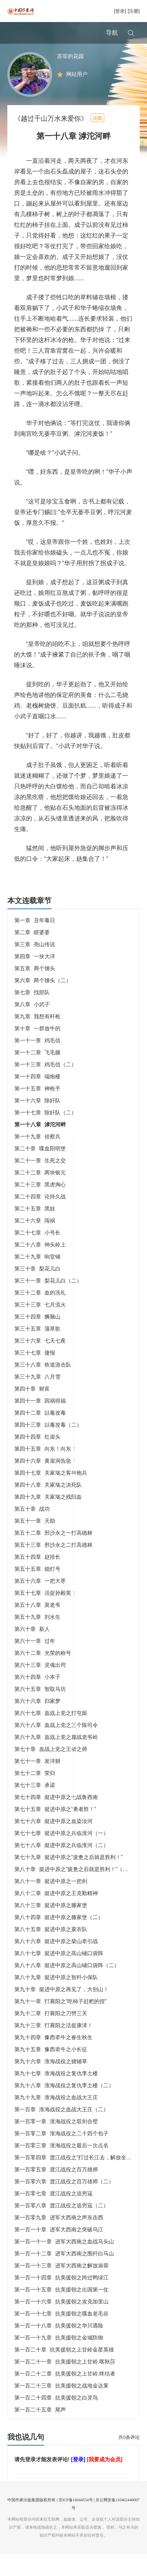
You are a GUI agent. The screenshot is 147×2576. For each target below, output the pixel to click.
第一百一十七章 (61, 2335)
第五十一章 (34, 1542)
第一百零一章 (56, 2143)
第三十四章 (37, 1338)
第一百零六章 (64, 2203)
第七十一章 (37, 1783)
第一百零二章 (61, 2155)
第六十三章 (40, 1687)
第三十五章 (37, 1350)
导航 (112, 32)
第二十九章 (37, 1278)
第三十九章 (37, 1398)
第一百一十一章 (64, 2263)
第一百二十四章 (56, 2419)
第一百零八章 (61, 2227)
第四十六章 (45, 1482)
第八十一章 (50, 1903)
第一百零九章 (58, 2239)
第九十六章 (50, 2083)
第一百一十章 (58, 2251)
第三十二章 (40, 1314)
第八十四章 (58, 1939)
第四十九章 (48, 1518)
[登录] (120, 11)
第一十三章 (45, 1086)
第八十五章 (50, 1951)
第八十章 (74, 1891)
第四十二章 (40, 1434)
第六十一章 (34, 1663)
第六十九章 (56, 1759)
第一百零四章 (79, 2179)
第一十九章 (37, 1158)
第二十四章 (40, 1218)
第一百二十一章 (64, 2383)
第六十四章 (37, 1699)
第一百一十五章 (61, 2311)
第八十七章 (58, 1975)
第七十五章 (55, 1831)
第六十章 (32, 1650)
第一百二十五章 (40, 2431)
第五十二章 (53, 1554)
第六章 (42, 1002)
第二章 (32, 954)
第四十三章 (48, 1446)
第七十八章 (61, 1867)
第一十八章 (40, 1146)
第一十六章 (37, 1122)
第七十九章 (68, 1879)
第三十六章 (40, 1362)
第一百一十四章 (61, 2299)
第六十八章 (56, 1747)
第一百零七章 (53, 2215)
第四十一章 (40, 1422)
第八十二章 (56, 1915)
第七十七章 (61, 1855)
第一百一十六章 (61, 2323)
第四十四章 (37, 1458)
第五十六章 (40, 1602)
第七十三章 (34, 1807)
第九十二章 (50, 2035)
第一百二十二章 (64, 2395)
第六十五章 (40, 1711)
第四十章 (32, 1410)
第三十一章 (48, 1302)
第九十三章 (53, 2047)
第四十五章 (45, 1470)
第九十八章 (64, 2107)
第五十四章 (37, 1578)
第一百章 (61, 2131)
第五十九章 (37, 1638)
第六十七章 (50, 1735)
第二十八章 (40, 1266)
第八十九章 (56, 1999)
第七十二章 (34, 1795)
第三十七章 (34, 1374)
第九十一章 (60, 2023)
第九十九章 (56, 2119)
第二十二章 (40, 1194)
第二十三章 (40, 1206)
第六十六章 (37, 1723)
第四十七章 (50, 1494)
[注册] (134, 11)
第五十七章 (45, 1614)
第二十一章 (40, 1182)
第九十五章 (50, 2071)
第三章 (34, 966)
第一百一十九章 (58, 2359)
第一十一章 (37, 1062)
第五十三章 (53, 1566)
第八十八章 (66, 1987)
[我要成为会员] (105, 2481)
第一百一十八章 (58, 2347)
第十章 (37, 1050)
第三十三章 (40, 1326)
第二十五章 (34, 1230)
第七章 (32, 1014)
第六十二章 (42, 1675)
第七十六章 (53, 1843)
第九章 (37, 1038)
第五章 (34, 990)
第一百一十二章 (64, 2275)
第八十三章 (50, 1927)
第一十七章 (45, 1134)
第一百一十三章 (61, 2287)
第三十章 (37, 1290)
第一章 (34, 942)
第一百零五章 (56, 2191)
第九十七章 (56, 2095)
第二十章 (40, 1170)
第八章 (32, 1026)
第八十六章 (56, 1963)
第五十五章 (37, 1590)
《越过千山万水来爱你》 (51, 140)
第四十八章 (48, 1506)
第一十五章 (37, 1110)
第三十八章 (42, 1386)
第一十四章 (37, 1098)
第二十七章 (37, 1254)
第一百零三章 (61, 2167)
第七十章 (50, 1771)
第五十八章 (37, 1626)
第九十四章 (53, 2059)
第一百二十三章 (61, 2407)
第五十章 (32, 1530)
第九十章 (61, 2011)
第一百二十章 (64, 2371)
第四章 (34, 978)
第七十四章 (56, 1819)
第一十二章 (37, 1074)
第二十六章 (34, 1242)
